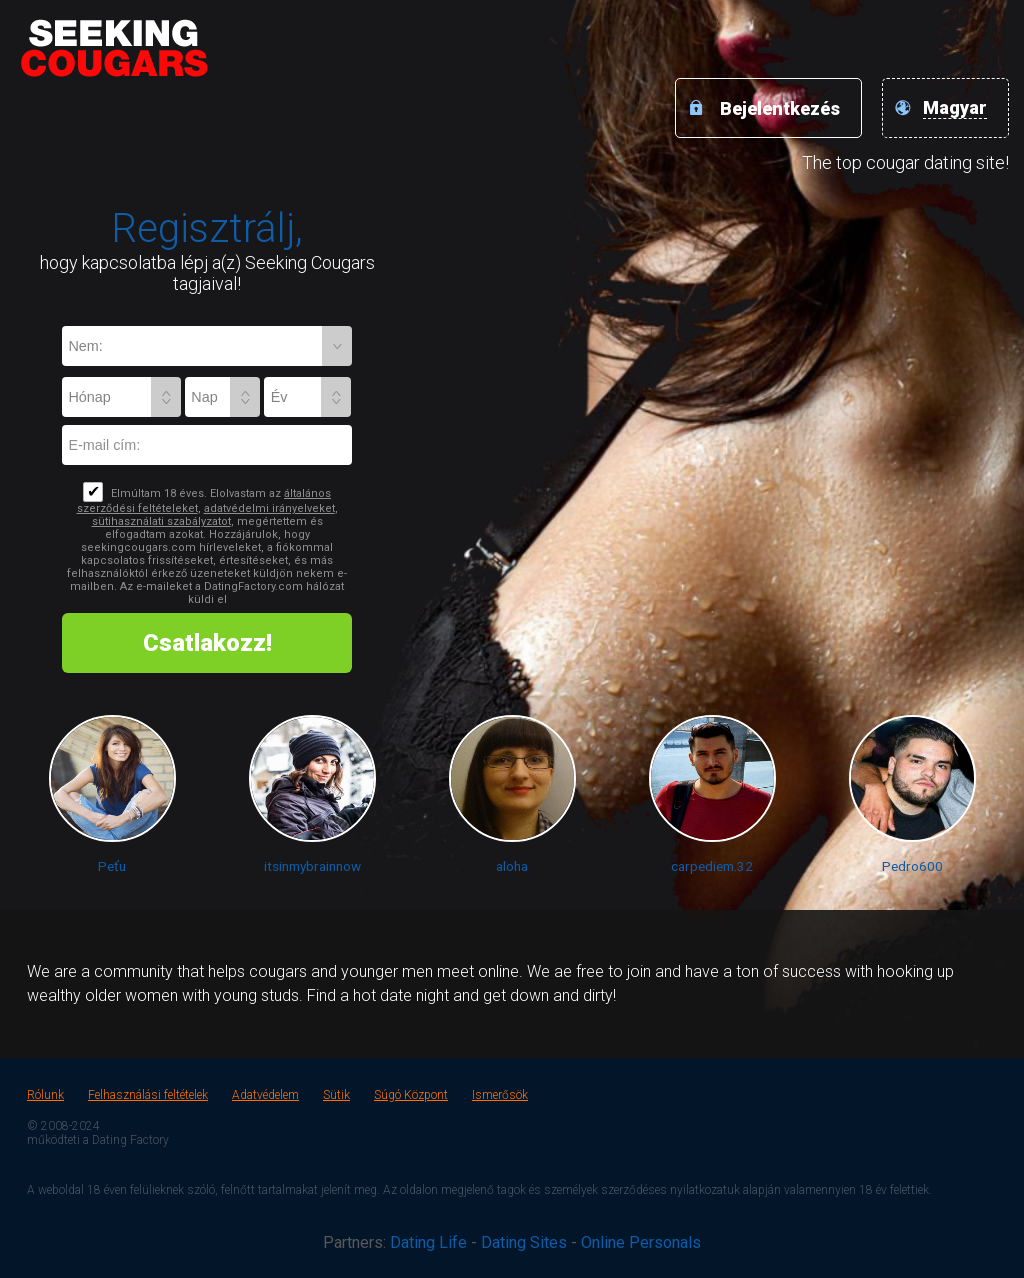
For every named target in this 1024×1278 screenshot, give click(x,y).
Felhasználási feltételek (148, 1095)
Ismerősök (500, 1095)
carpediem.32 (712, 866)
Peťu (112, 866)
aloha (512, 866)
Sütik (336, 1095)
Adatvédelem (265, 1095)
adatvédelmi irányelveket (269, 508)
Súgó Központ (411, 1095)
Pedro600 (912, 866)
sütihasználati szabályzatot (161, 521)
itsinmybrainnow (312, 866)
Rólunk (45, 1095)
